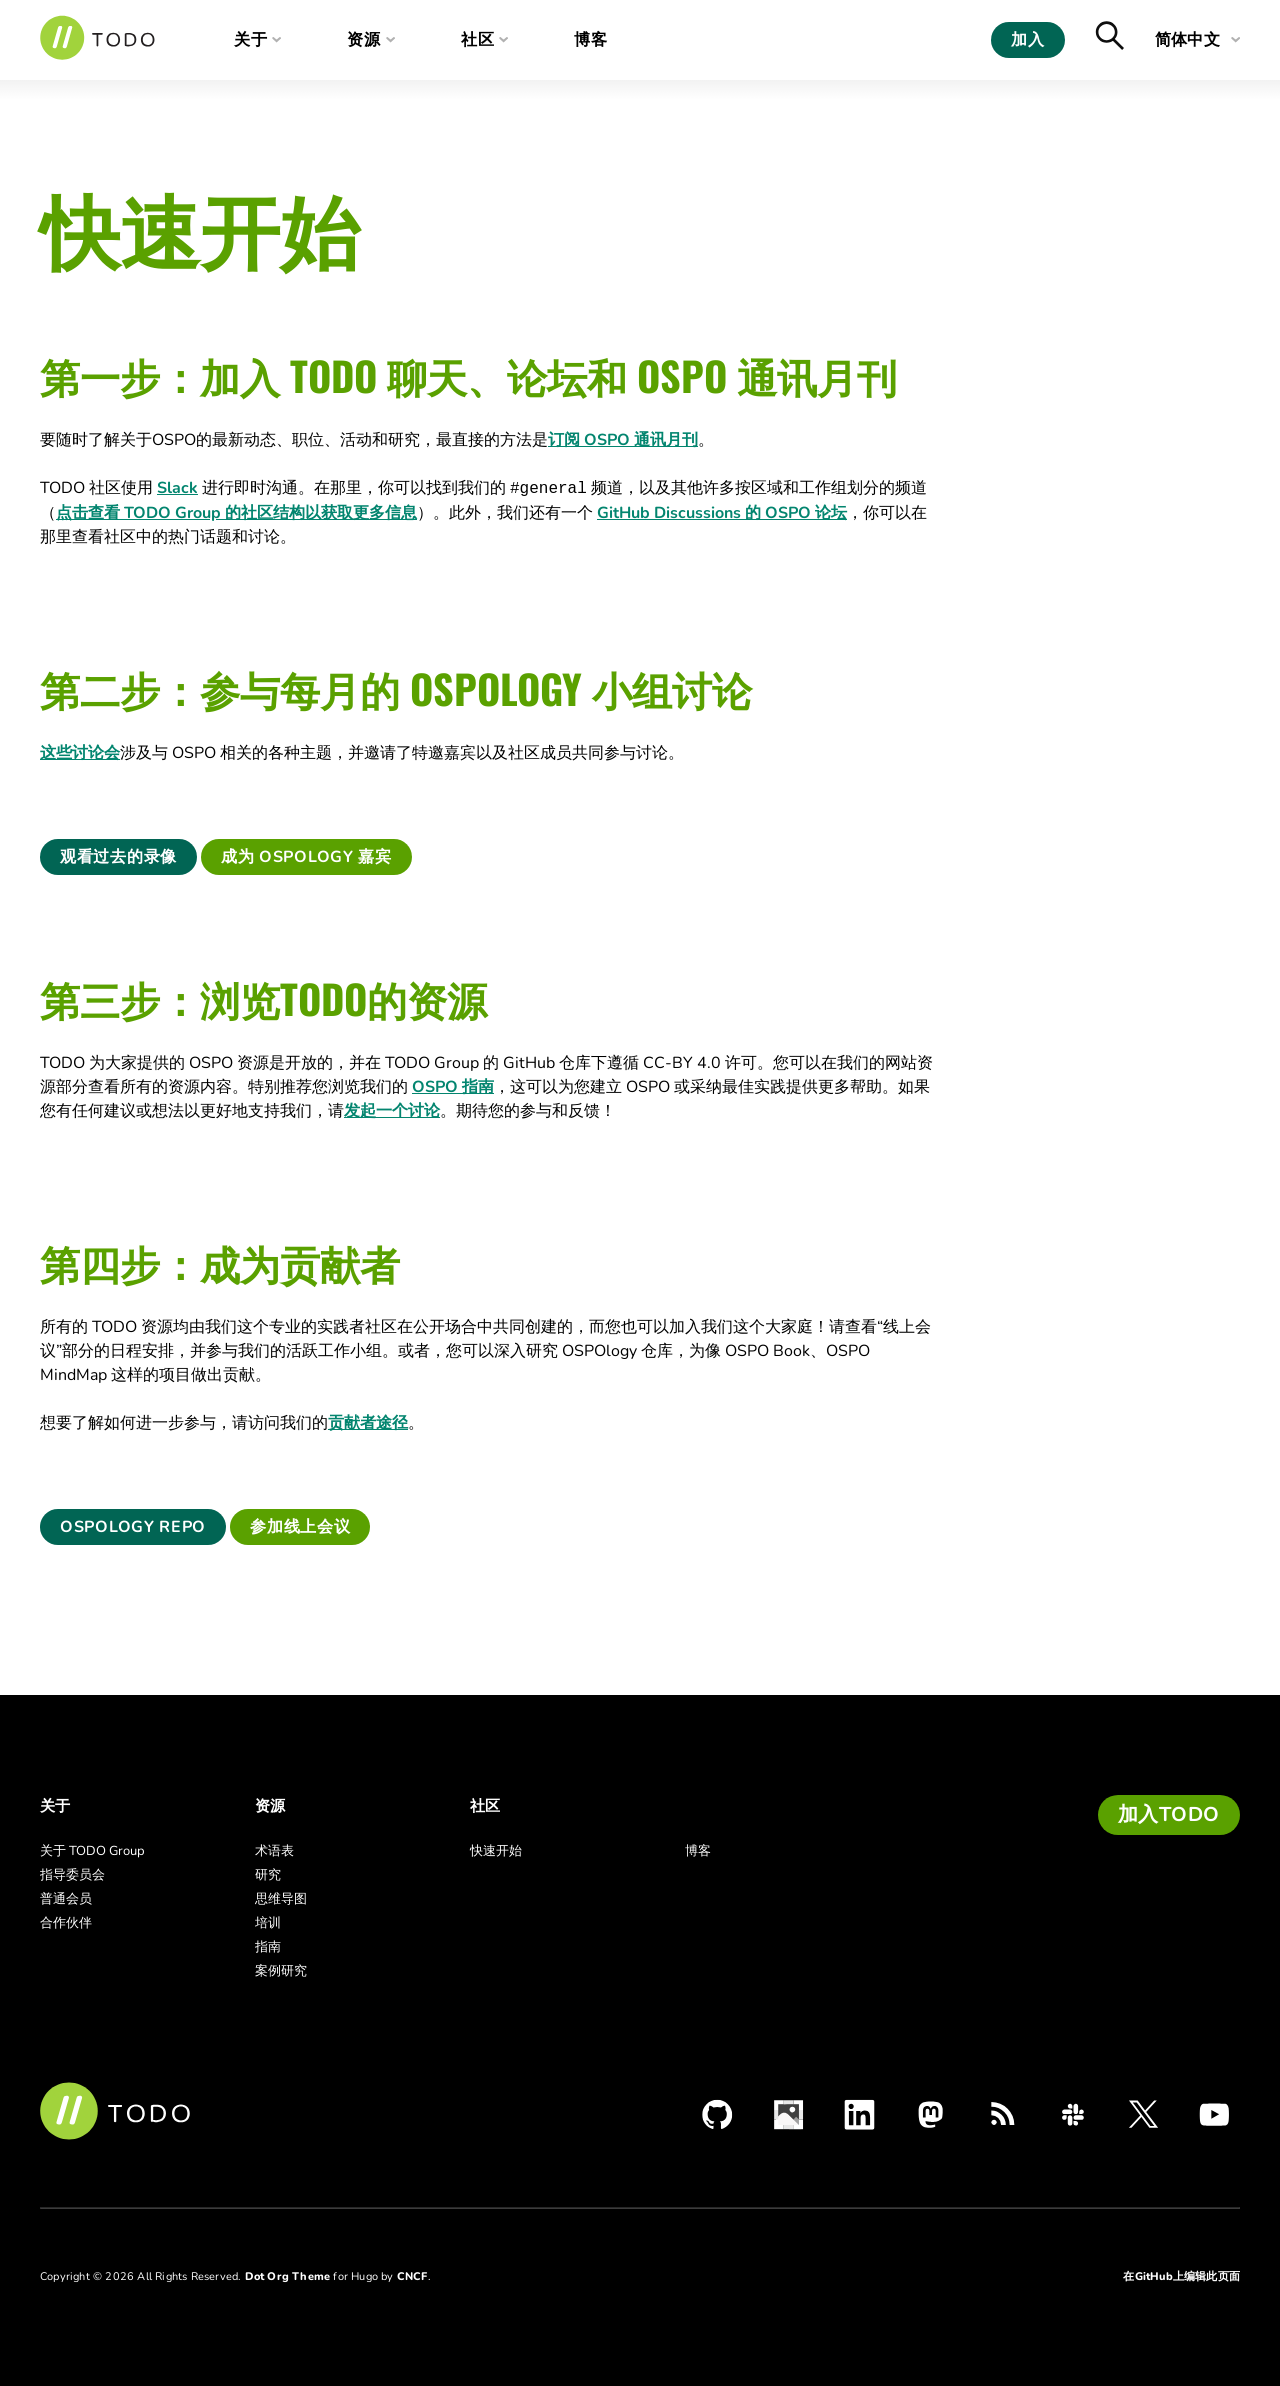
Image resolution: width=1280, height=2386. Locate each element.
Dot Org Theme (288, 2276)
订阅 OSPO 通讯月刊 (623, 440)
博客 (607, 40)
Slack (177, 488)
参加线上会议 (300, 1527)
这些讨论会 (80, 753)
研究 (268, 1875)
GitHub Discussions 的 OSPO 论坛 (722, 513)
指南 (268, 1947)
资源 (370, 40)
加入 (1027, 40)
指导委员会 (72, 1875)
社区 (488, 40)
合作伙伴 (66, 1923)
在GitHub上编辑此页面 (1181, 2276)
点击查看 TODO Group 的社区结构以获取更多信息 (236, 513)
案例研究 (281, 1971)
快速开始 (496, 1851)
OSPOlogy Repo (133, 1527)
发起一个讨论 (392, 1111)
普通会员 (66, 1899)
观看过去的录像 (118, 857)
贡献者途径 (368, 1423)
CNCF (412, 2276)
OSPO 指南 (453, 1087)
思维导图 (281, 1899)
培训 (268, 1923)
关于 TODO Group (92, 1851)
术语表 (274, 1851)
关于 (251, 40)
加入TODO (1169, 1814)
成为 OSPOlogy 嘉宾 (306, 857)
